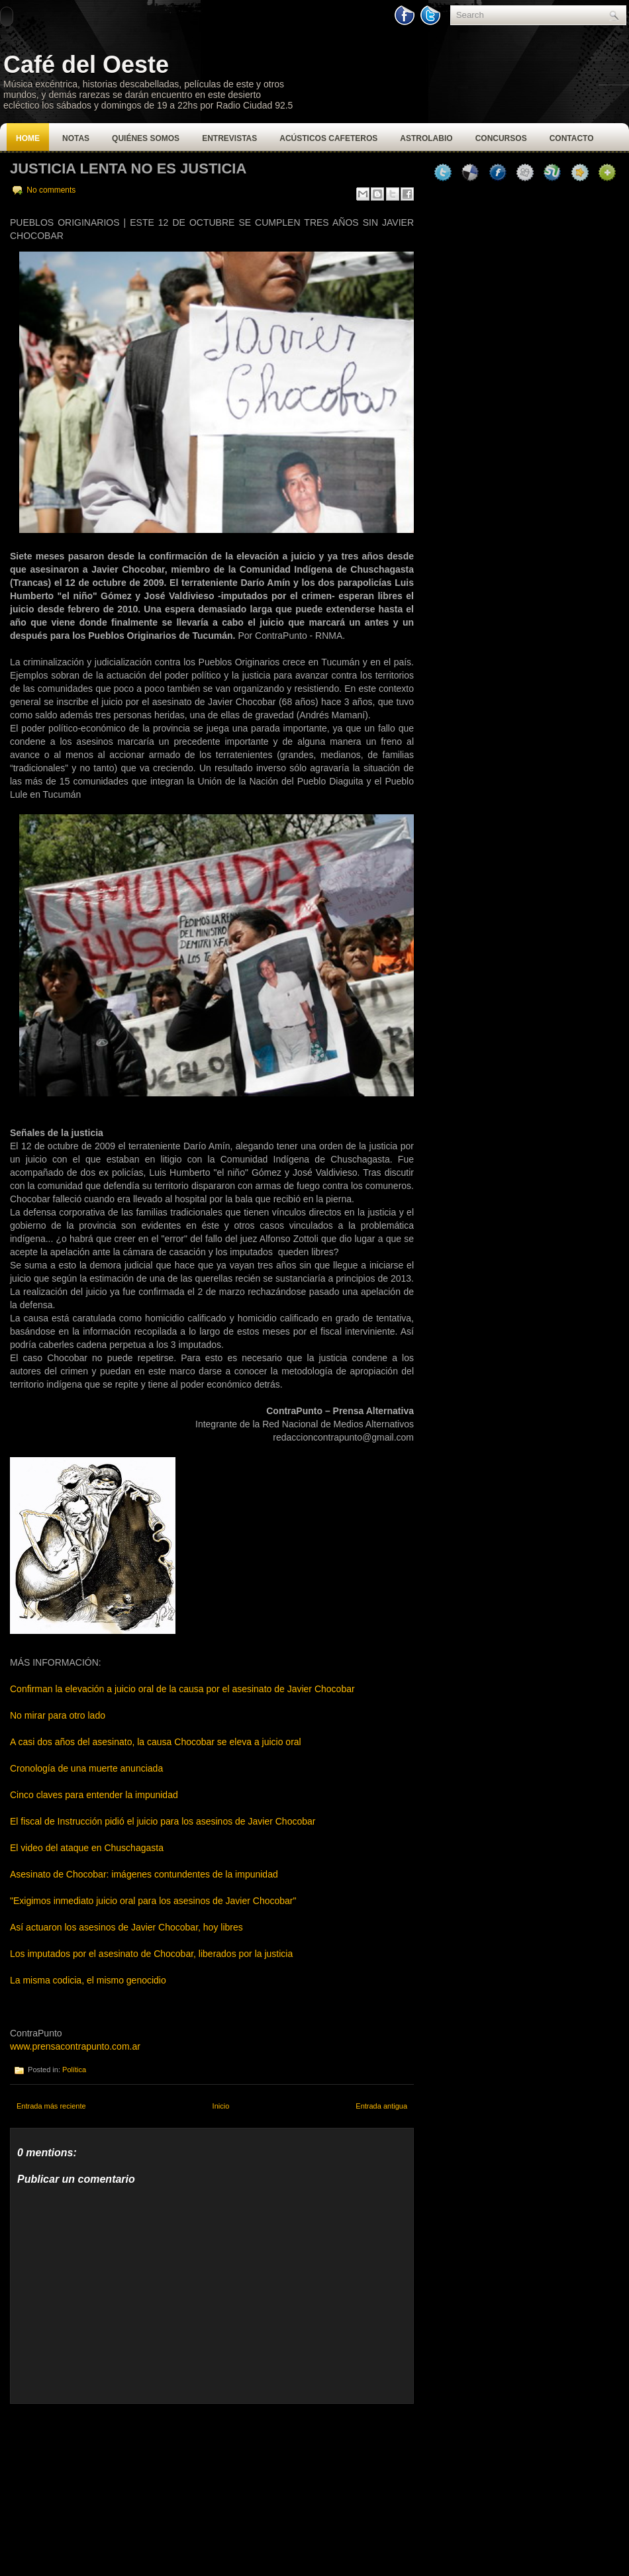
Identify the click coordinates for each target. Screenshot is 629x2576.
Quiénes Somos (145, 138)
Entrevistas (229, 138)
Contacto (572, 138)
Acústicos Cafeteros (328, 138)
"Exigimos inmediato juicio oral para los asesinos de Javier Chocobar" (154, 1900)
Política (74, 2070)
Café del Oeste (86, 64)
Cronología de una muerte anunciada (86, 1768)
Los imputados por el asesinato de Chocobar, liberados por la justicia (151, 1953)
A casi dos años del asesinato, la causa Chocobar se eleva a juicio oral (155, 1742)
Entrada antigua (381, 2106)
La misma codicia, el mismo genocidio (88, 1980)
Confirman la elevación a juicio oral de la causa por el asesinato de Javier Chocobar (182, 1689)
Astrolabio (426, 138)
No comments (50, 190)
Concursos (501, 138)
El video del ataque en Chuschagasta (87, 1847)
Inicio (221, 2106)
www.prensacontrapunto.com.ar (75, 2046)
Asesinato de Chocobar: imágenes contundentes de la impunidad (144, 1874)
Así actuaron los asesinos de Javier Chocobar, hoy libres (126, 1927)
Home (28, 138)
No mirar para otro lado (57, 1715)
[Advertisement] (109, 2486)
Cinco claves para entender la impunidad (94, 1794)
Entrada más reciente (51, 2106)
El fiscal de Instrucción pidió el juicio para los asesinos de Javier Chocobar (162, 1821)
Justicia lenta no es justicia (128, 168)
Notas (75, 138)
